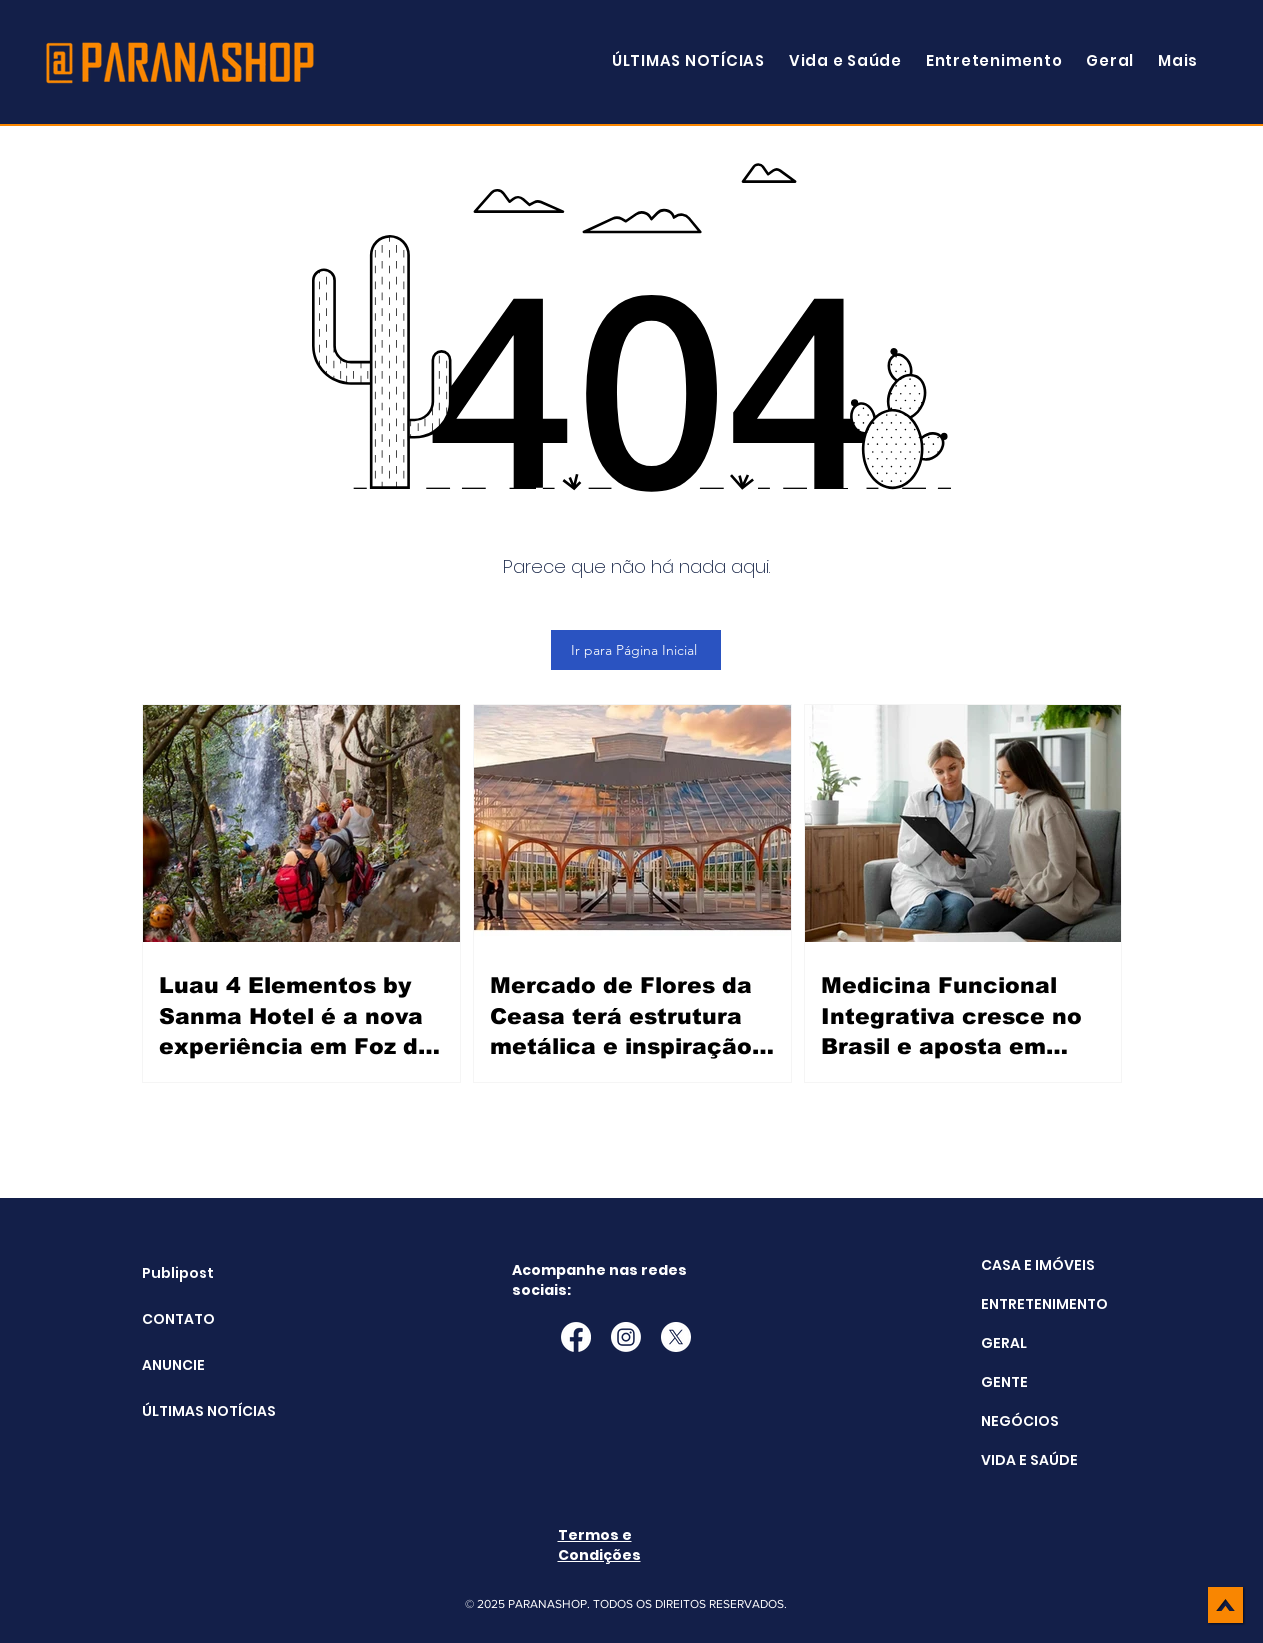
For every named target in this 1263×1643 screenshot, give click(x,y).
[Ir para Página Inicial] (636, 650)
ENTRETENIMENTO (1044, 1304)
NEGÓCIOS (1020, 1421)
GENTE (1004, 1382)
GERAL (1004, 1343)
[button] (1178, 60)
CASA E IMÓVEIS (1038, 1265)
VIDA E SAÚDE (1029, 1460)
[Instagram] (626, 1337)
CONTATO (178, 1319)
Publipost (178, 1273)
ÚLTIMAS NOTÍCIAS (192, 1411)
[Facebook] (576, 1337)
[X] (676, 1337)
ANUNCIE (173, 1365)
